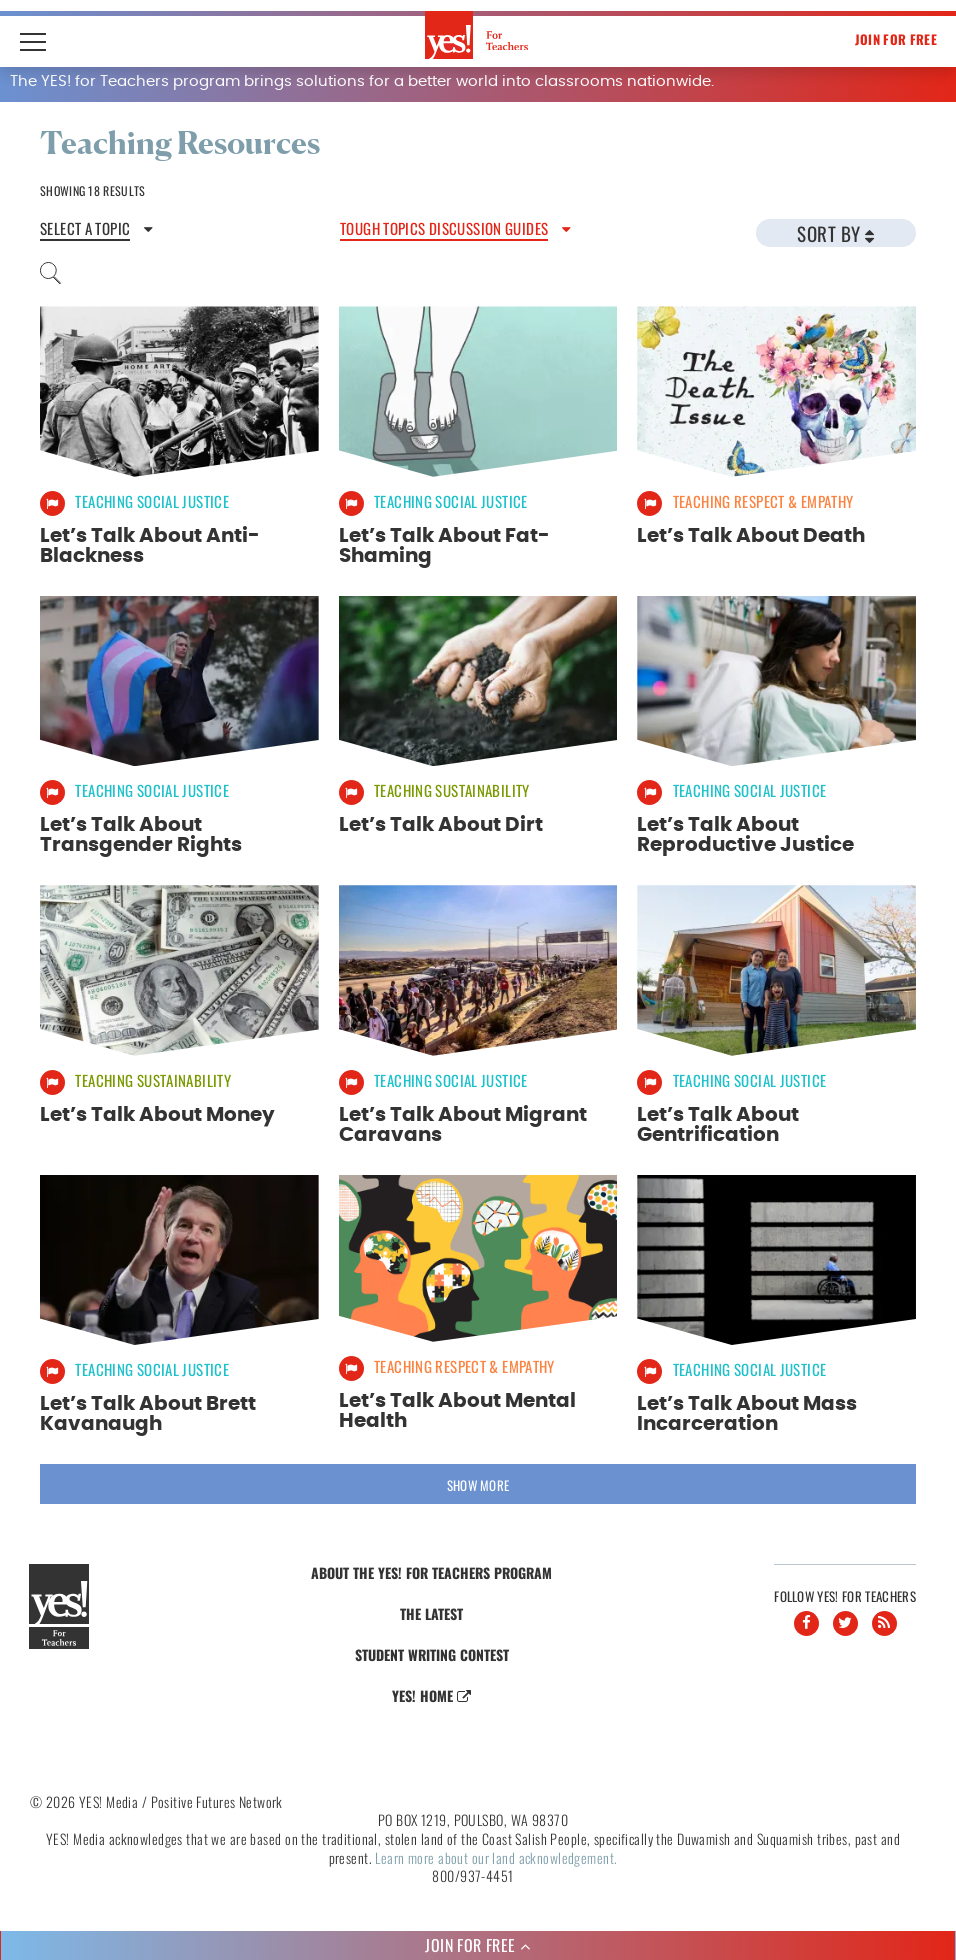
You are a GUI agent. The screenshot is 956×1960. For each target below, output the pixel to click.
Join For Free (896, 39)
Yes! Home (431, 1691)
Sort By (835, 233)
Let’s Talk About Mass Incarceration (747, 1410)
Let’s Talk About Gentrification (718, 1122)
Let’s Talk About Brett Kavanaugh (148, 1410)
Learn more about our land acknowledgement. (496, 1853)
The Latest (431, 1609)
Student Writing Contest (432, 1650)
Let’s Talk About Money (157, 1112)
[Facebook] (806, 1619)
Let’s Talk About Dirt (441, 823)
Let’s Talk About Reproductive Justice (745, 833)
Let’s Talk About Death (751, 535)
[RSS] (884, 1619)
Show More (478, 1481)
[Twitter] (845, 1619)
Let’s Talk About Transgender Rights (141, 833)
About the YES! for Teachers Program (431, 1568)
